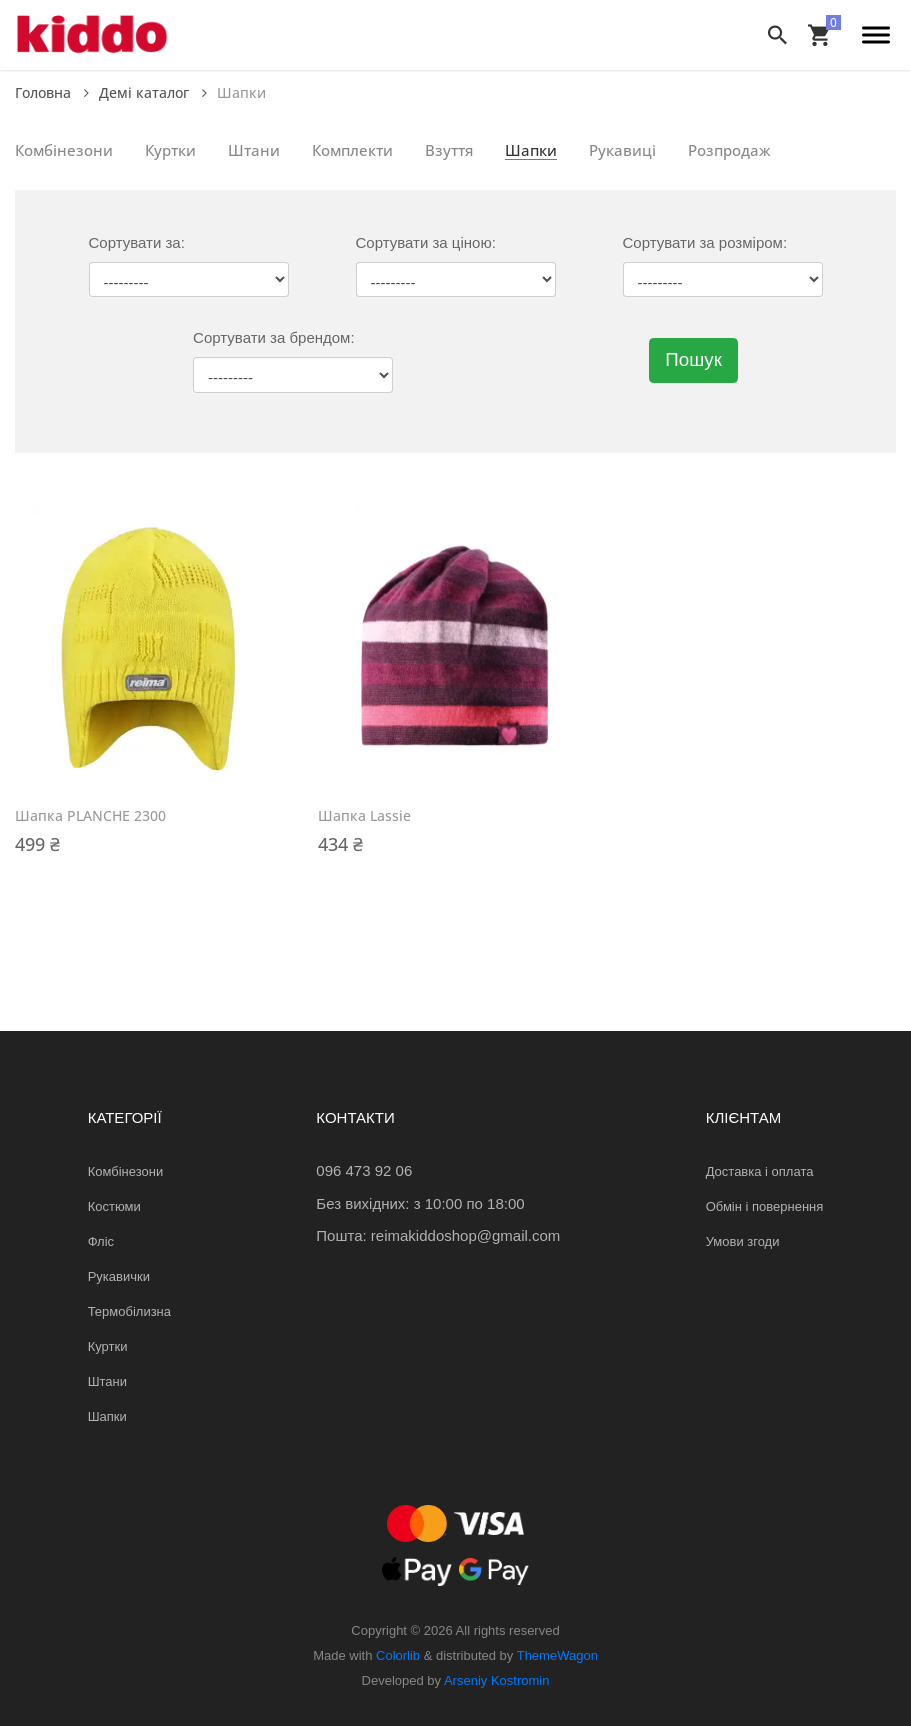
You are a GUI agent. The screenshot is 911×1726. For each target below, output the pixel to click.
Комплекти (352, 150)
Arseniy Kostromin (496, 1680)
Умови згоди (743, 1241)
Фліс (101, 1241)
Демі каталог (153, 92)
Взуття (449, 150)
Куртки (170, 150)
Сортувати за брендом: (273, 337)
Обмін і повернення (765, 1206)
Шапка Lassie (364, 815)
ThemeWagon (557, 1655)
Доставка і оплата (760, 1171)
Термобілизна (129, 1311)
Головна (52, 92)
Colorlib (398, 1655)
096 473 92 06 (364, 1170)
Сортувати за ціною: (426, 242)
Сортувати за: (137, 242)
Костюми (114, 1206)
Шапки (531, 150)
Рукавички (119, 1276)
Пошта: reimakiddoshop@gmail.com (438, 1235)
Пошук (693, 359)
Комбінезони (64, 150)
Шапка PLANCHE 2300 (90, 815)
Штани (254, 150)
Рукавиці (622, 150)
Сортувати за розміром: (705, 242)
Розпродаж (729, 150)
